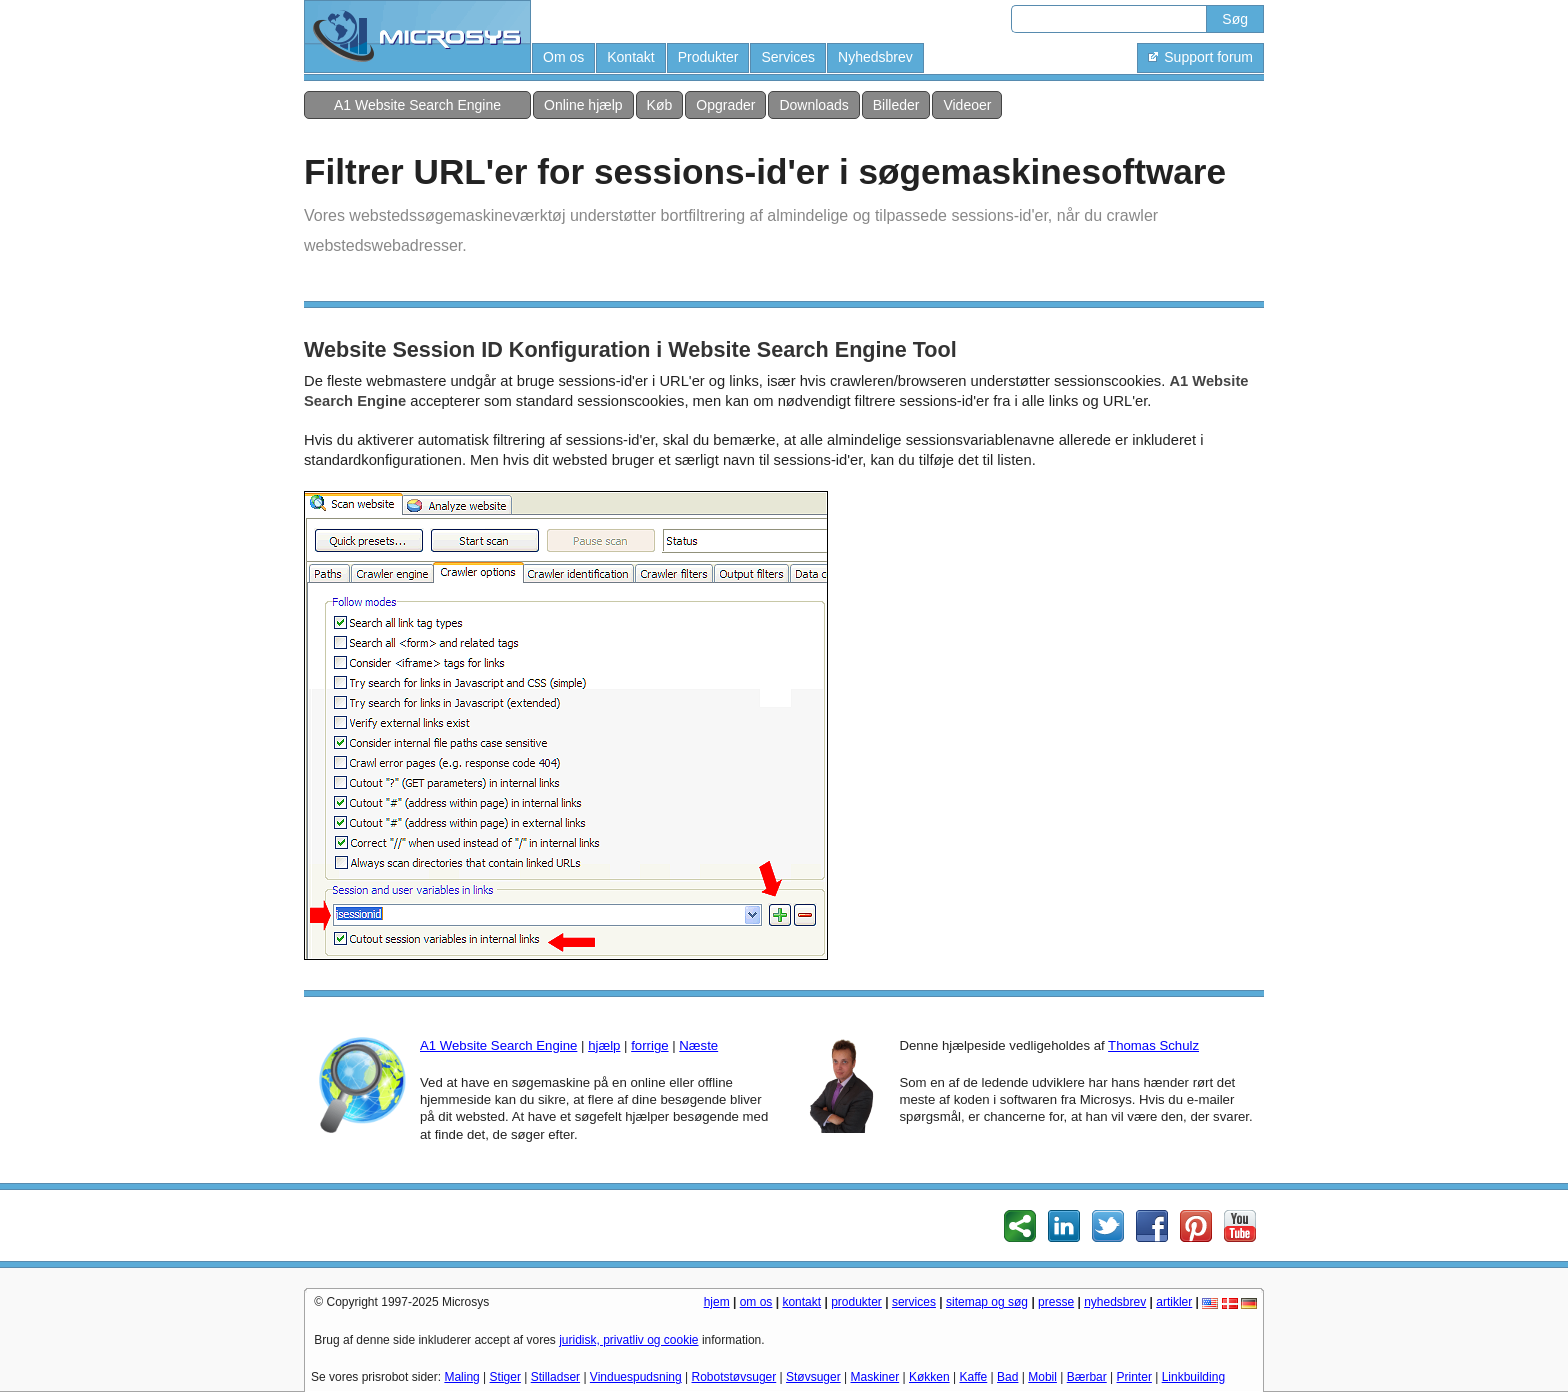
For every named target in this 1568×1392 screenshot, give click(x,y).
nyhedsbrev (1115, 1302)
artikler (1174, 1302)
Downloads (813, 105)
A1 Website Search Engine (417, 105)
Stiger (505, 1377)
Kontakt (630, 57)
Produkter (708, 57)
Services (788, 57)
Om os (563, 57)
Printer (1134, 1377)
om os (756, 1302)
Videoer (967, 105)
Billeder (896, 105)
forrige (649, 1045)
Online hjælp (583, 105)
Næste (698, 1045)
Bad (1007, 1377)
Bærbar (1087, 1377)
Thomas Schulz (1153, 1045)
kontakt (801, 1302)
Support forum (1200, 57)
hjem (717, 1302)
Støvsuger (813, 1377)
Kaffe (973, 1377)
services (914, 1302)
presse (1056, 1302)
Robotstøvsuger (734, 1377)
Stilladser (555, 1377)
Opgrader (725, 105)
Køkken (929, 1377)
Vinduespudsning (636, 1377)
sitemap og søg (987, 1302)
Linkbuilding (1193, 1377)
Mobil (1042, 1377)
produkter (856, 1302)
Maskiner (875, 1377)
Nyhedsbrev (875, 57)
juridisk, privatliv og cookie (628, 1340)
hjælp (604, 1045)
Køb (660, 105)
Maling (461, 1377)
